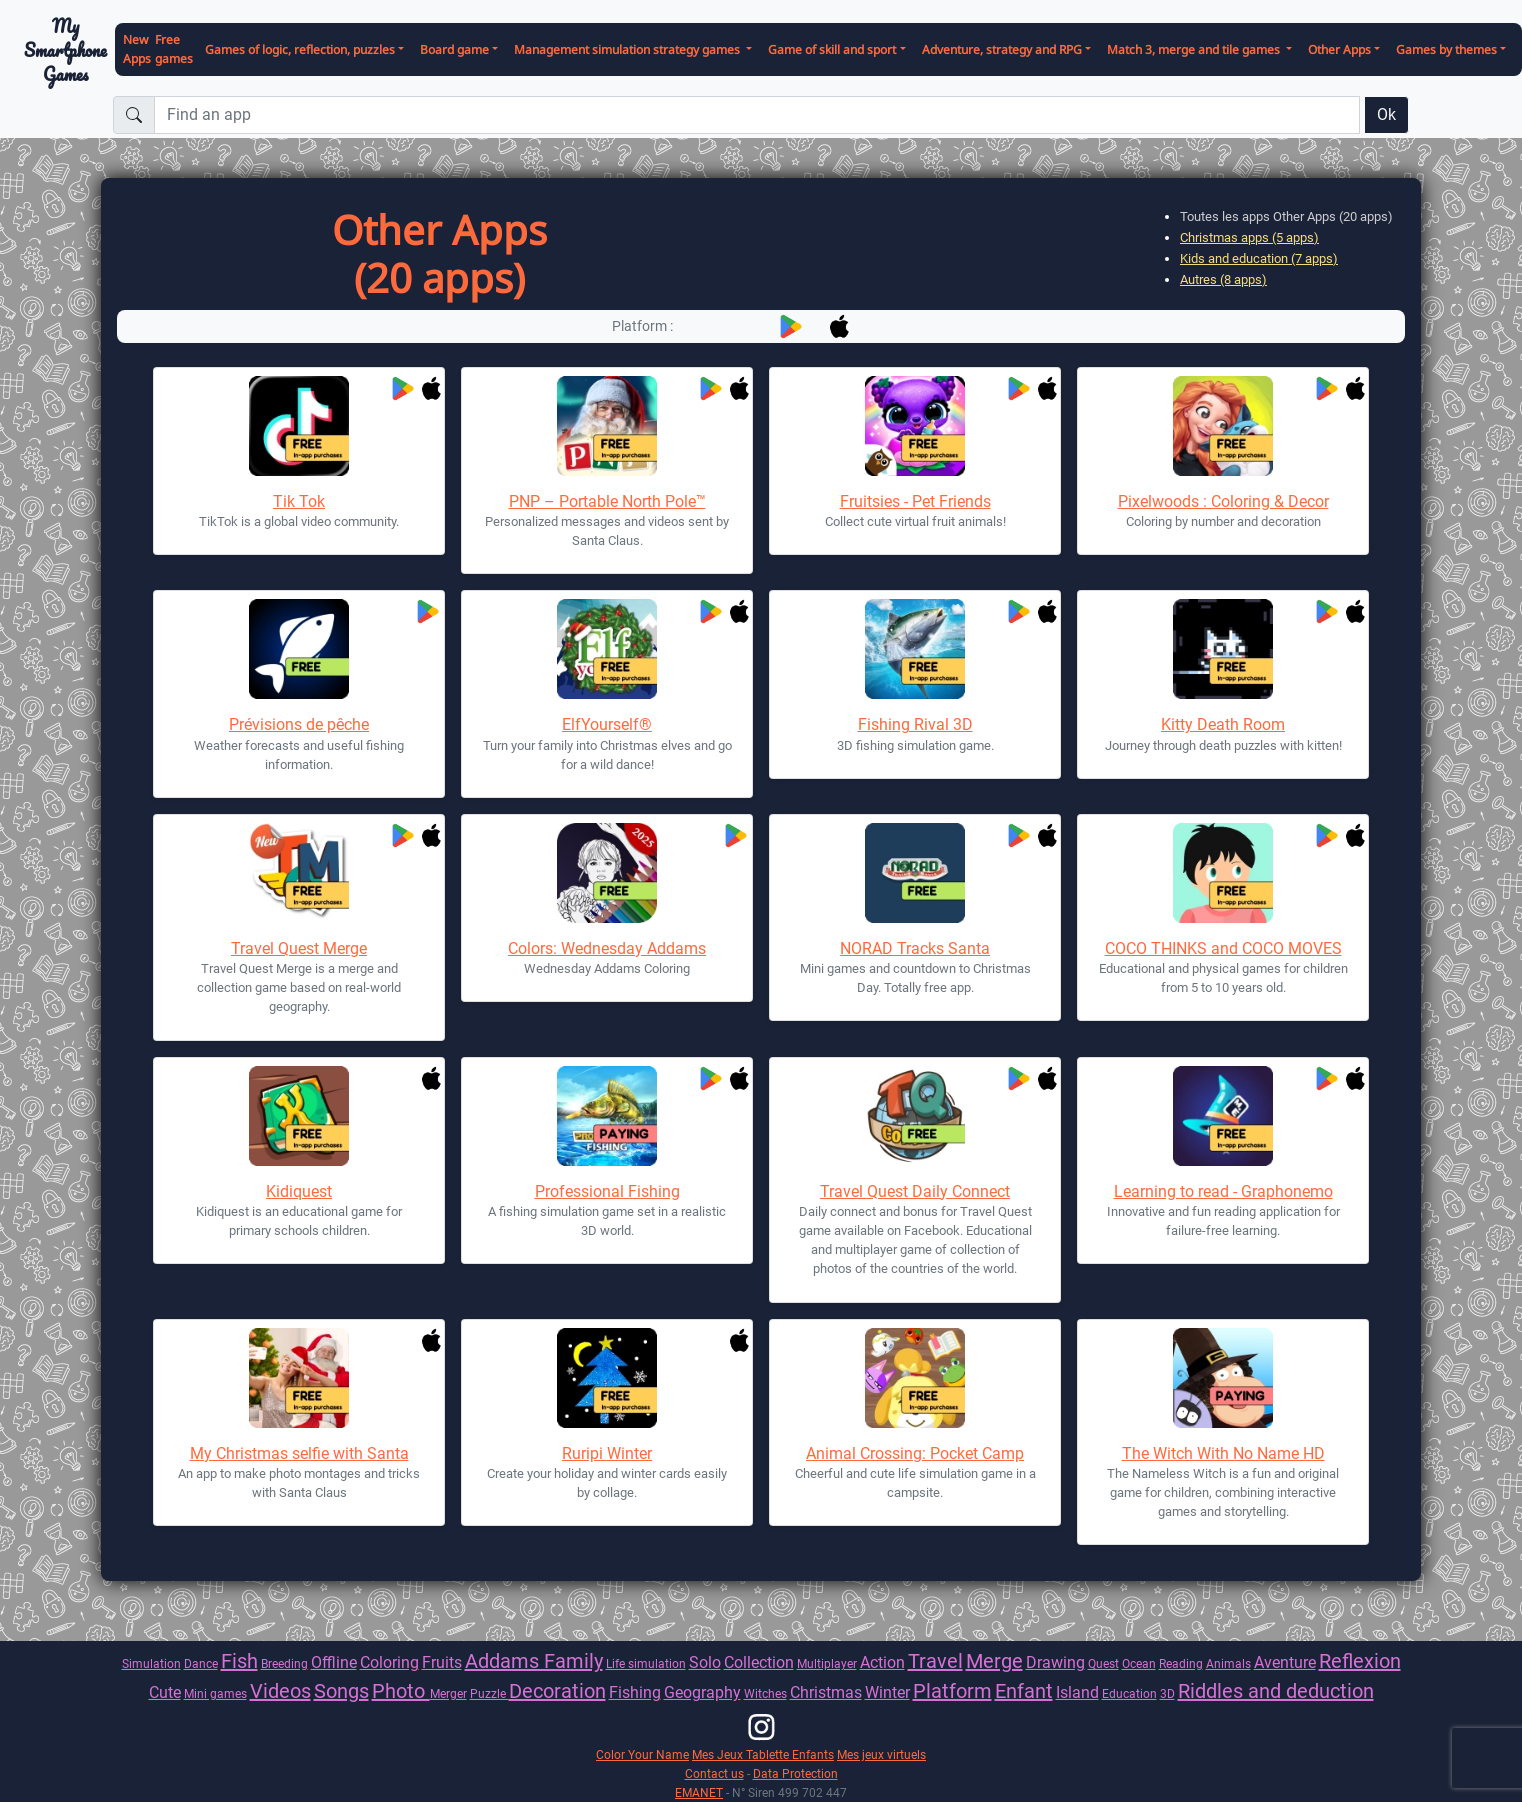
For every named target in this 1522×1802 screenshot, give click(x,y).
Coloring (389, 1662)
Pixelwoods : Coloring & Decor (1223, 501)
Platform (952, 1691)
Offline (334, 1662)
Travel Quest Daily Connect (915, 1191)
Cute (165, 1692)
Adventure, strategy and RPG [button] (1002, 49)
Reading (1181, 1663)
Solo (705, 1662)
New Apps (137, 49)
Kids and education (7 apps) (1259, 258)
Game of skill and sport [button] (832, 49)
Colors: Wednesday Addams (607, 948)
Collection (759, 1662)
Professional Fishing (607, 1191)
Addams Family (534, 1661)
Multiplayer (827, 1663)
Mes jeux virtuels (881, 1754)
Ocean (1139, 1663)
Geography (702, 1692)
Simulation (151, 1663)
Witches (765, 1693)
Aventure (1285, 1662)
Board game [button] (454, 49)
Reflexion (1360, 1661)
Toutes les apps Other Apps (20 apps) (1286, 216)
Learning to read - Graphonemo (1223, 1191)
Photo (401, 1691)
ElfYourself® (607, 724)
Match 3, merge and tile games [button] (1195, 49)
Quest (1103, 1663)
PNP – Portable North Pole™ (607, 501)
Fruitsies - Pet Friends (915, 501)
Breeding (284, 1663)
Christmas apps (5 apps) (1249, 237)
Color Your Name (642, 1754)
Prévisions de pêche (299, 724)
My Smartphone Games (65, 50)
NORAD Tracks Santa (915, 948)
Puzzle (489, 1693)
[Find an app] (757, 115)
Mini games (215, 1693)
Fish (239, 1661)
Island (1077, 1692)
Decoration (557, 1691)
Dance (201, 1663)
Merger (448, 1693)
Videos (280, 1691)
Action (882, 1662)
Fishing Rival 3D (915, 724)
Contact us (714, 1773)
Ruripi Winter (607, 1453)
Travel (935, 1661)
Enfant (1024, 1691)
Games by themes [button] (1446, 49)
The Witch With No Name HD (1223, 1453)
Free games (174, 49)
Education (1129, 1693)
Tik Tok (299, 501)
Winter (887, 1692)
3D (1167, 1693)
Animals (1228, 1663)
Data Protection (795, 1773)
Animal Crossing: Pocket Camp (915, 1453)
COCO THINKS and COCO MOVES (1223, 948)
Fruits (442, 1662)
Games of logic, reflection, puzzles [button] (300, 49)
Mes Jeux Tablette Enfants (763, 1754)
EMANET (699, 1792)
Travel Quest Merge (299, 948)
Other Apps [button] (1339, 49)
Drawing (1055, 1662)
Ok (1386, 114)
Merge (994, 1661)
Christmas (826, 1692)
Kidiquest (299, 1191)
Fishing (635, 1692)
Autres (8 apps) (1223, 279)
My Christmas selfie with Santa (299, 1453)
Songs (341, 1691)
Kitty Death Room (1223, 724)
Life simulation (646, 1663)
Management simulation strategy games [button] (628, 49)
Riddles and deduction (1276, 1691)
